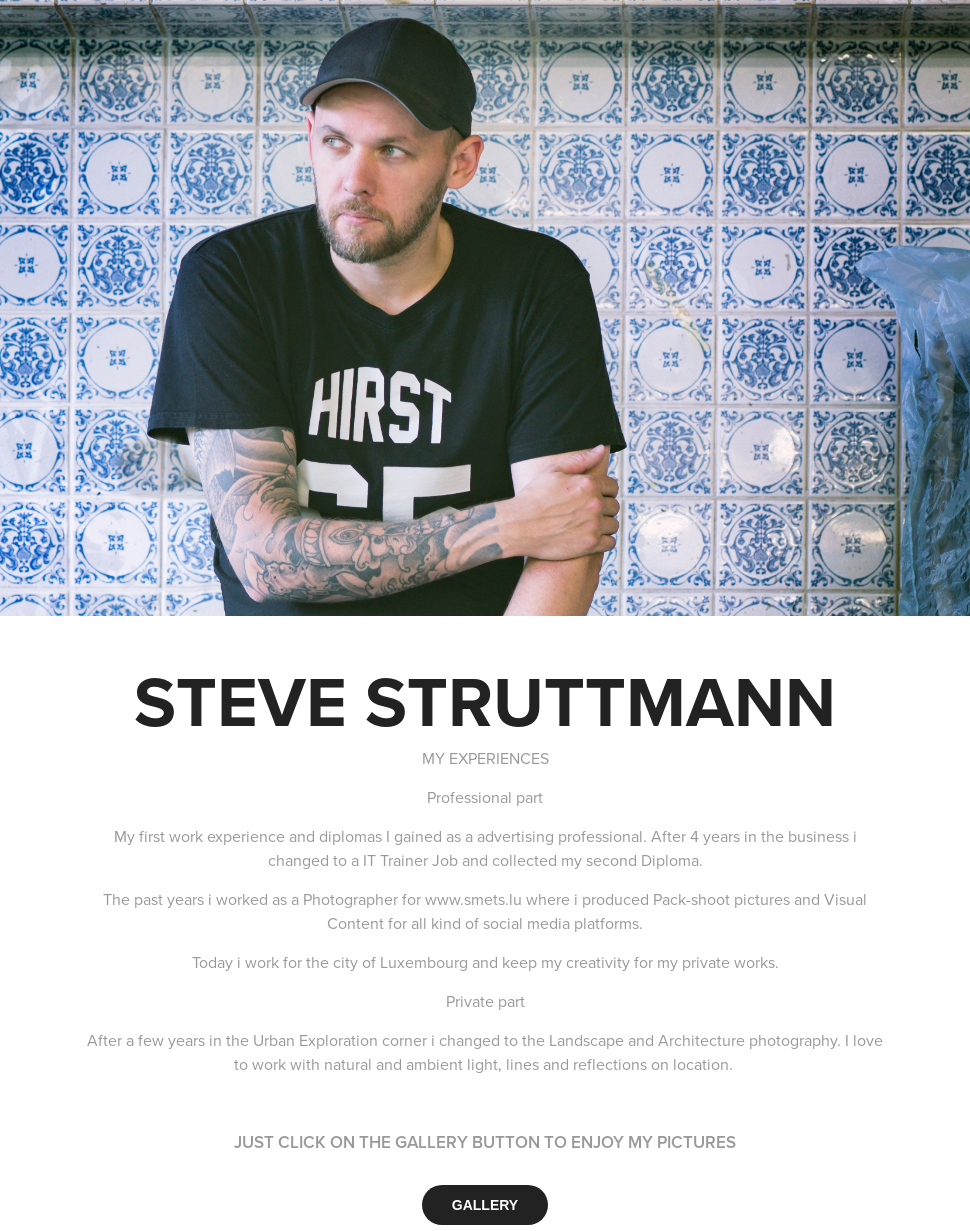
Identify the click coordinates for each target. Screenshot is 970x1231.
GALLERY (485, 1205)
